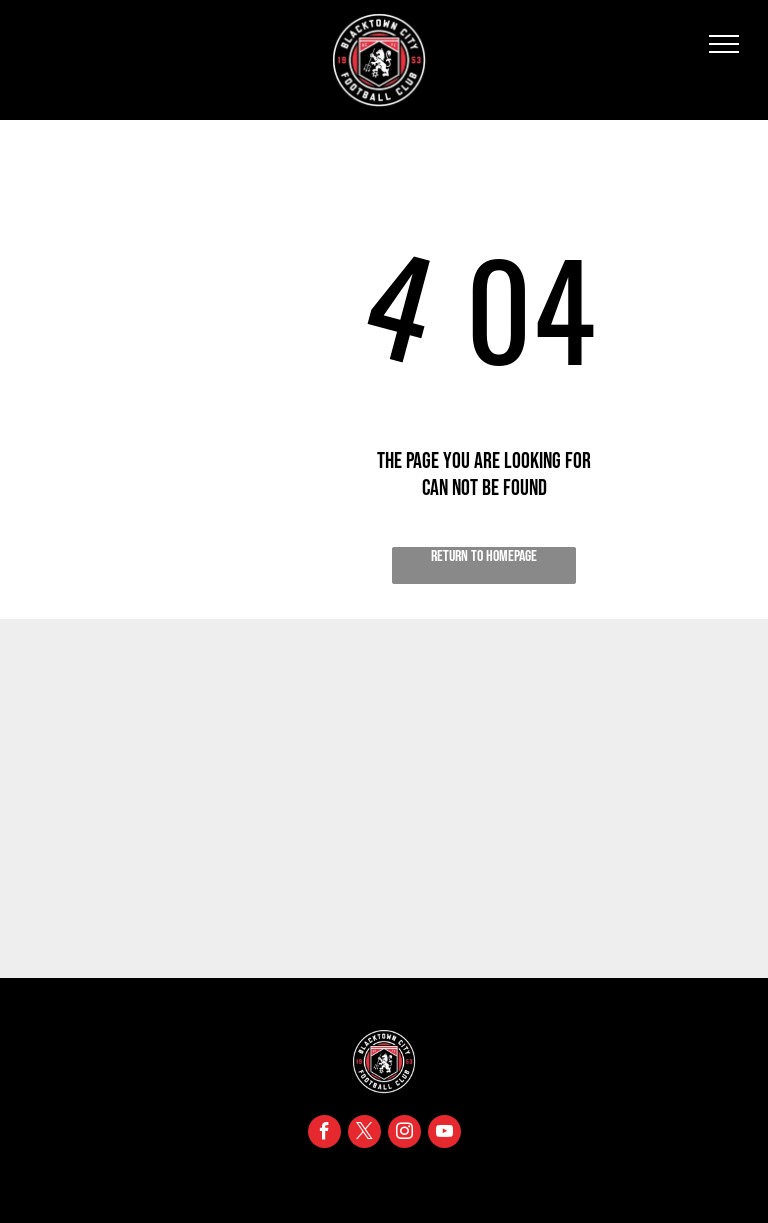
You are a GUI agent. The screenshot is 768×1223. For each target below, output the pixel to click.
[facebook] (324, 1134)
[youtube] (444, 1134)
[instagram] (404, 1134)
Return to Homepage (484, 556)
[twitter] (364, 1134)
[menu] (724, 44)
